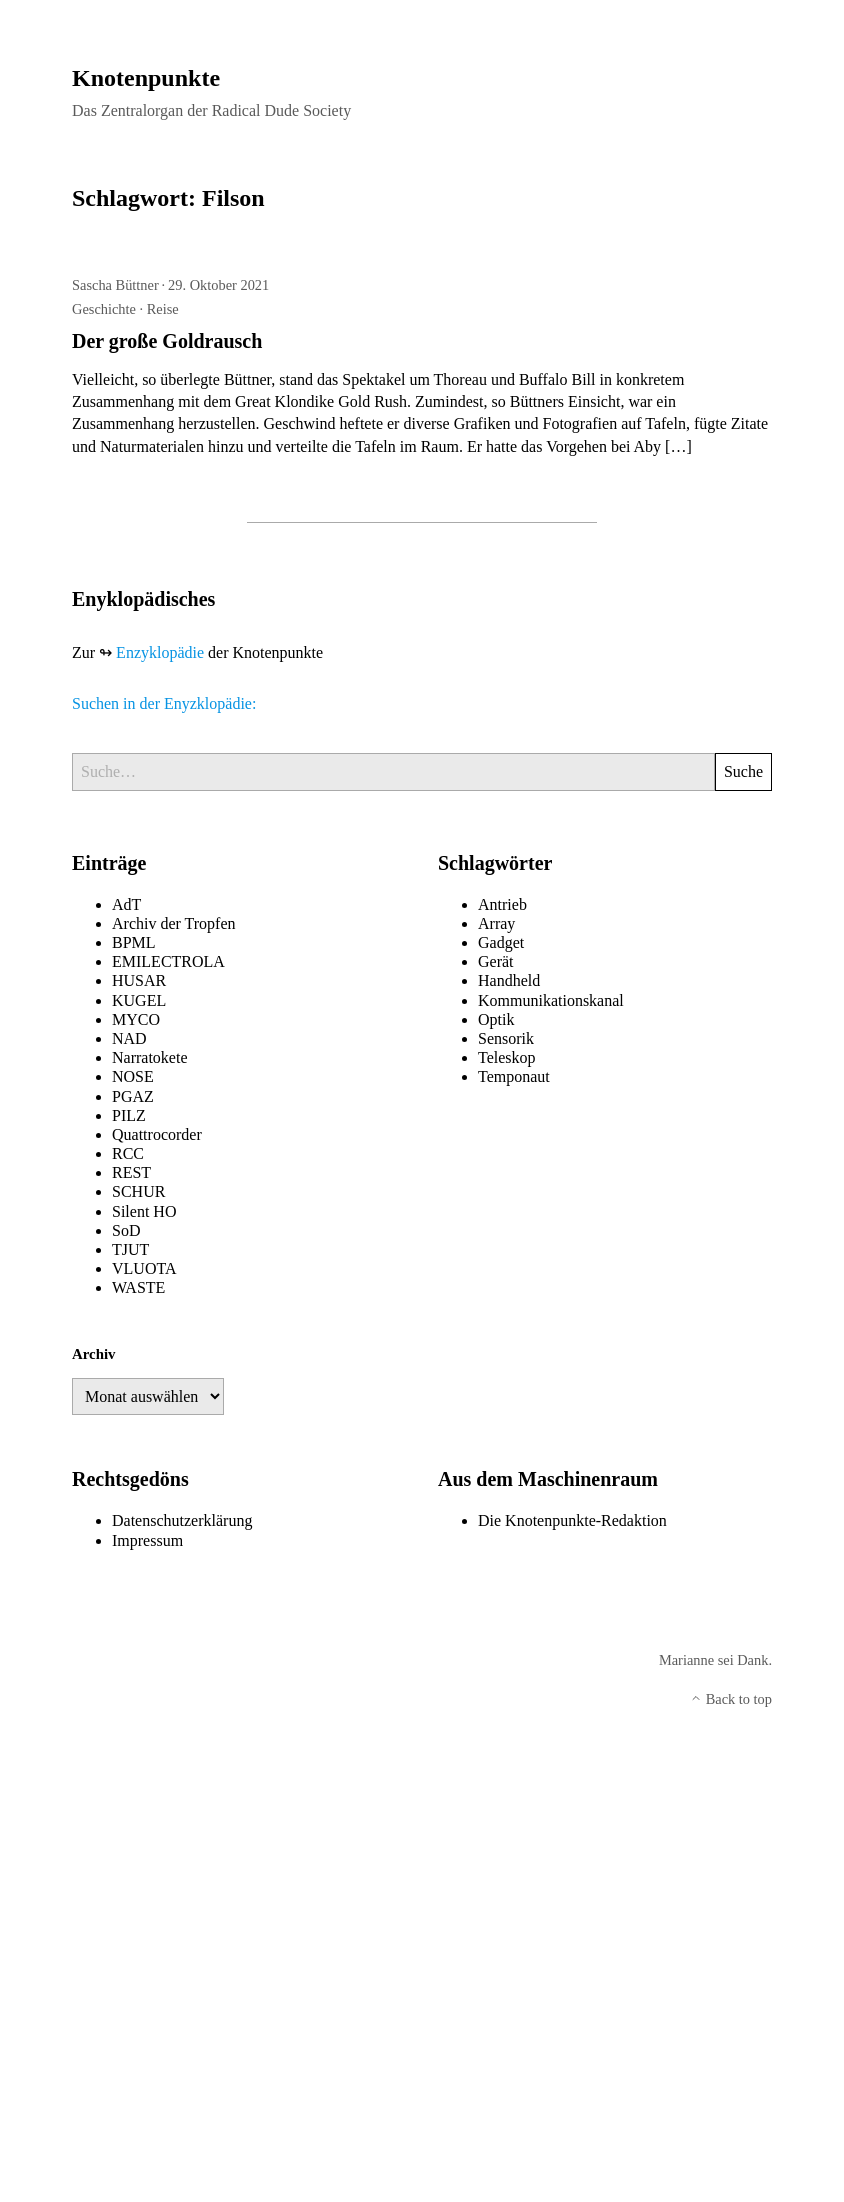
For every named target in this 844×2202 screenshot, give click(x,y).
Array (496, 923)
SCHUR (138, 1191)
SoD (126, 1230)
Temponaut (514, 1076)
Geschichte (104, 309)
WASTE (138, 1287)
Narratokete (150, 1057)
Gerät (496, 961)
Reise (163, 309)
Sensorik (506, 1038)
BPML (134, 942)
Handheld (509, 980)
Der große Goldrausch (167, 341)
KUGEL (139, 1000)
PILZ (129, 1115)
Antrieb (502, 904)
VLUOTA (144, 1268)
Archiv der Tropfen (174, 923)
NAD (129, 1038)
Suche (743, 771)
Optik (496, 1019)
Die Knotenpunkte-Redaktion (572, 1520)
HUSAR (139, 980)
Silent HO (144, 1211)
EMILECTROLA (168, 961)
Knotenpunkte (146, 78)
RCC (128, 1153)
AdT (126, 904)
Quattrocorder (157, 1134)
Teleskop (507, 1057)
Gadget (501, 942)
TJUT (130, 1249)
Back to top (731, 1699)
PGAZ (133, 1096)
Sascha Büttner (115, 285)
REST (131, 1172)
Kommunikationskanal (551, 1000)
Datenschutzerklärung (182, 1520)
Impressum (147, 1540)
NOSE (133, 1076)
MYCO (136, 1019)
